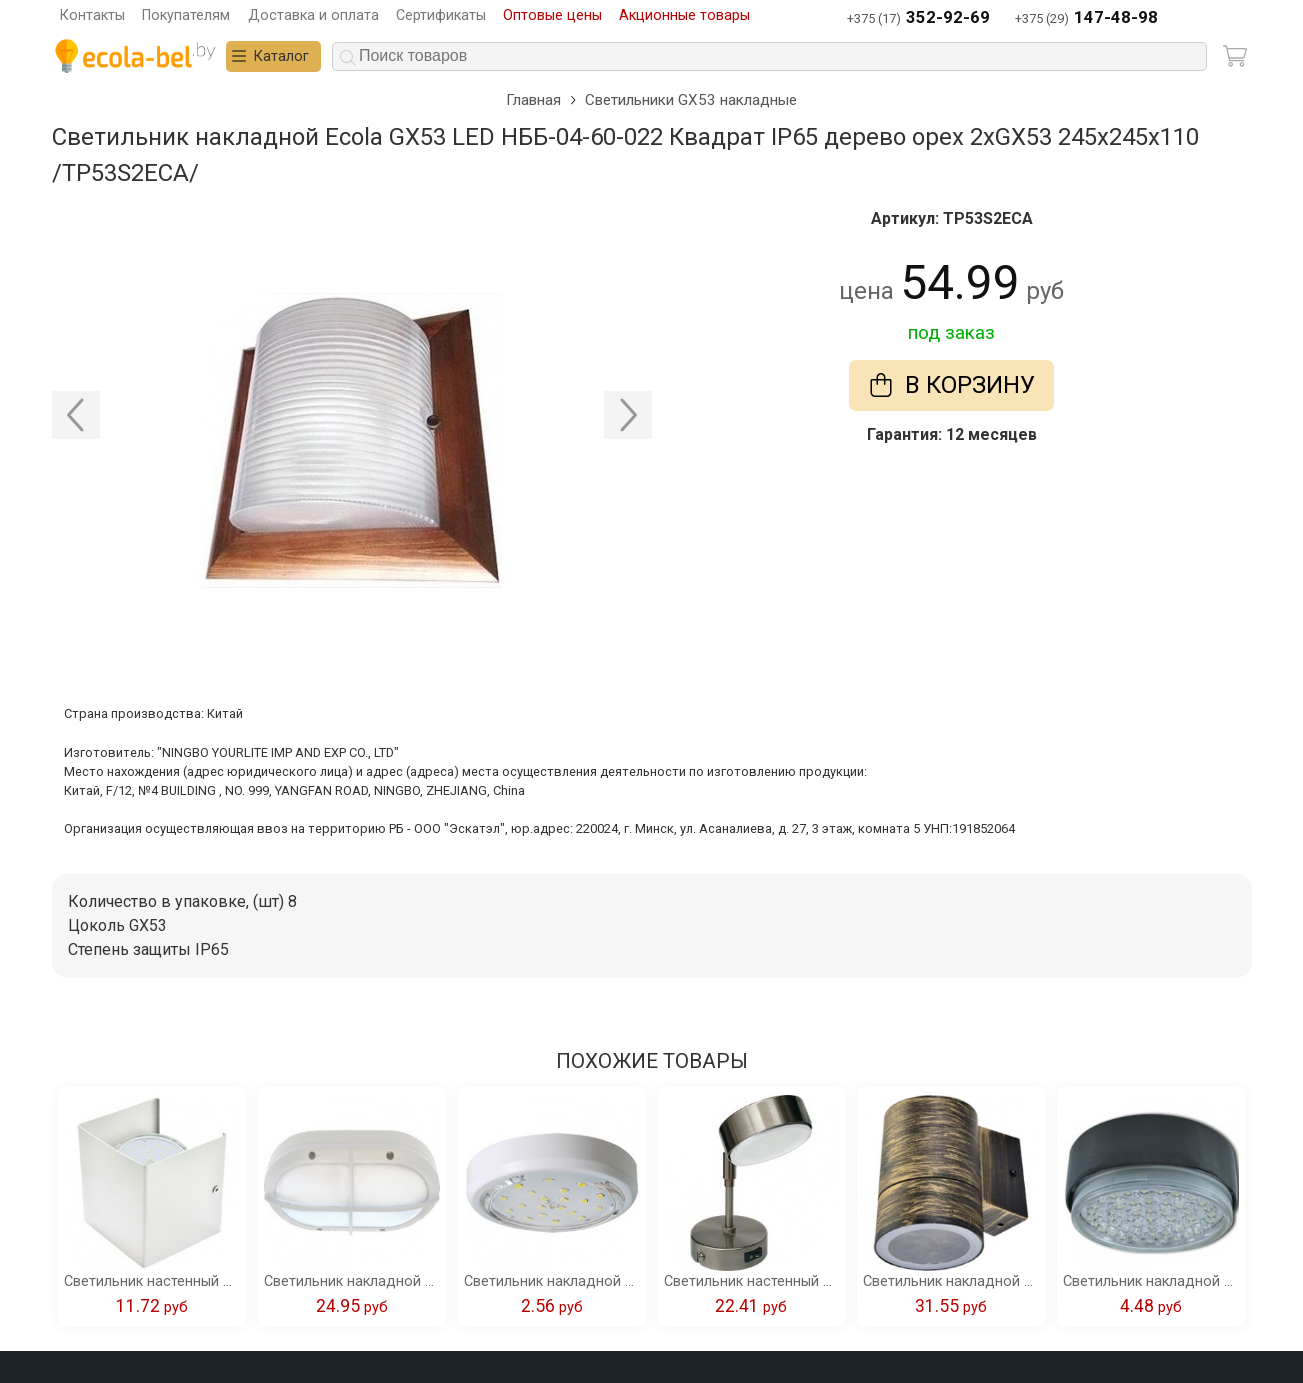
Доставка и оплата (313, 15)
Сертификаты (441, 15)
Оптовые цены (552, 15)
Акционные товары (684, 15)
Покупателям (186, 15)
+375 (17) (918, 18)
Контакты (92, 15)
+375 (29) (1086, 18)
